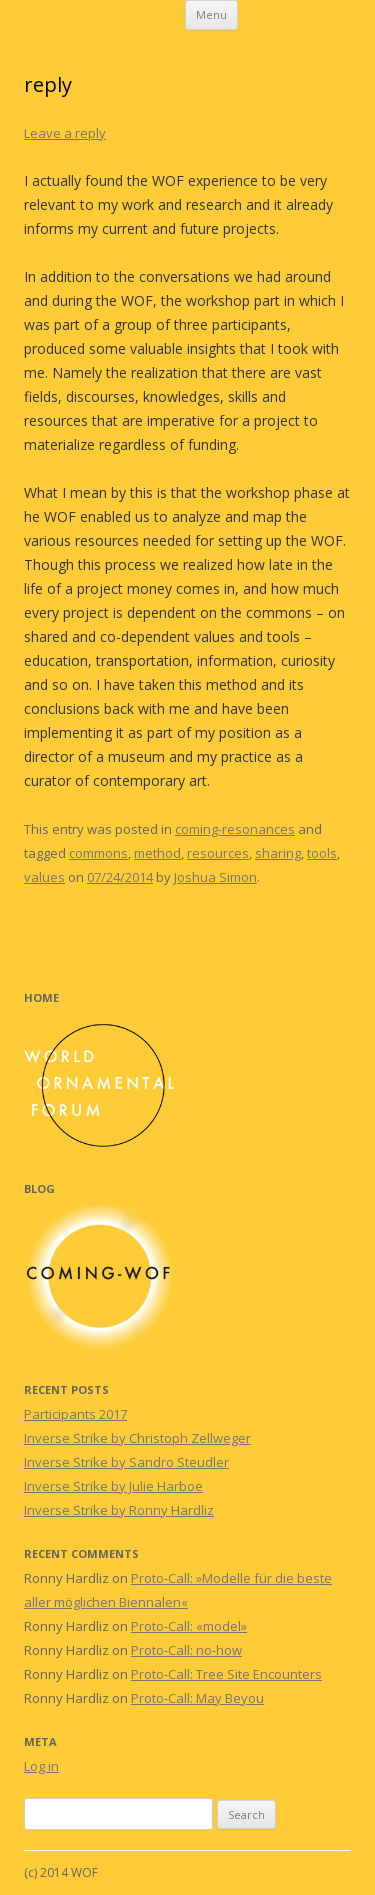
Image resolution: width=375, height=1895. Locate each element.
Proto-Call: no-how (186, 1650)
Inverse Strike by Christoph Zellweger (137, 1438)
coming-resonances (235, 829)
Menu (211, 14)
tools (322, 853)
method (157, 853)
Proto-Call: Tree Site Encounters (226, 1674)
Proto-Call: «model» (189, 1626)
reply (48, 84)
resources (218, 853)
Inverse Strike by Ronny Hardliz (119, 1510)
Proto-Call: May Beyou (197, 1698)
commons (98, 853)
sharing (278, 853)
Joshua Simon (215, 877)
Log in (41, 1766)
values (44, 877)
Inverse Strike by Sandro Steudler (126, 1462)
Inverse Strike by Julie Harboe (113, 1486)
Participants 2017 (75, 1414)
